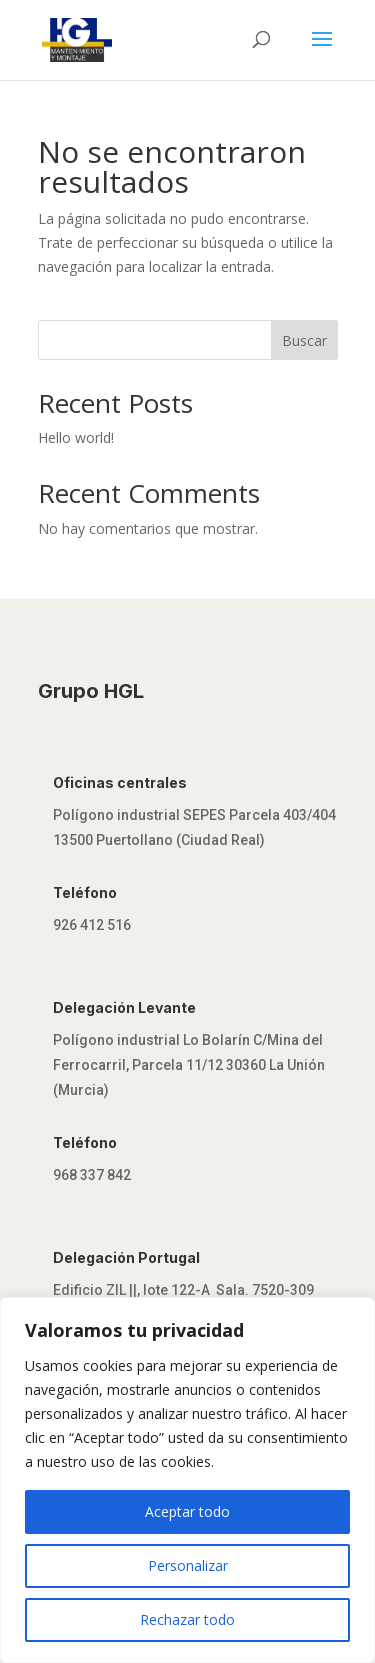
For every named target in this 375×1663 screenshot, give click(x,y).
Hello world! (76, 437)
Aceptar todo (187, 1511)
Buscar (304, 340)
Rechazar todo (187, 1619)
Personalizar (188, 1565)
